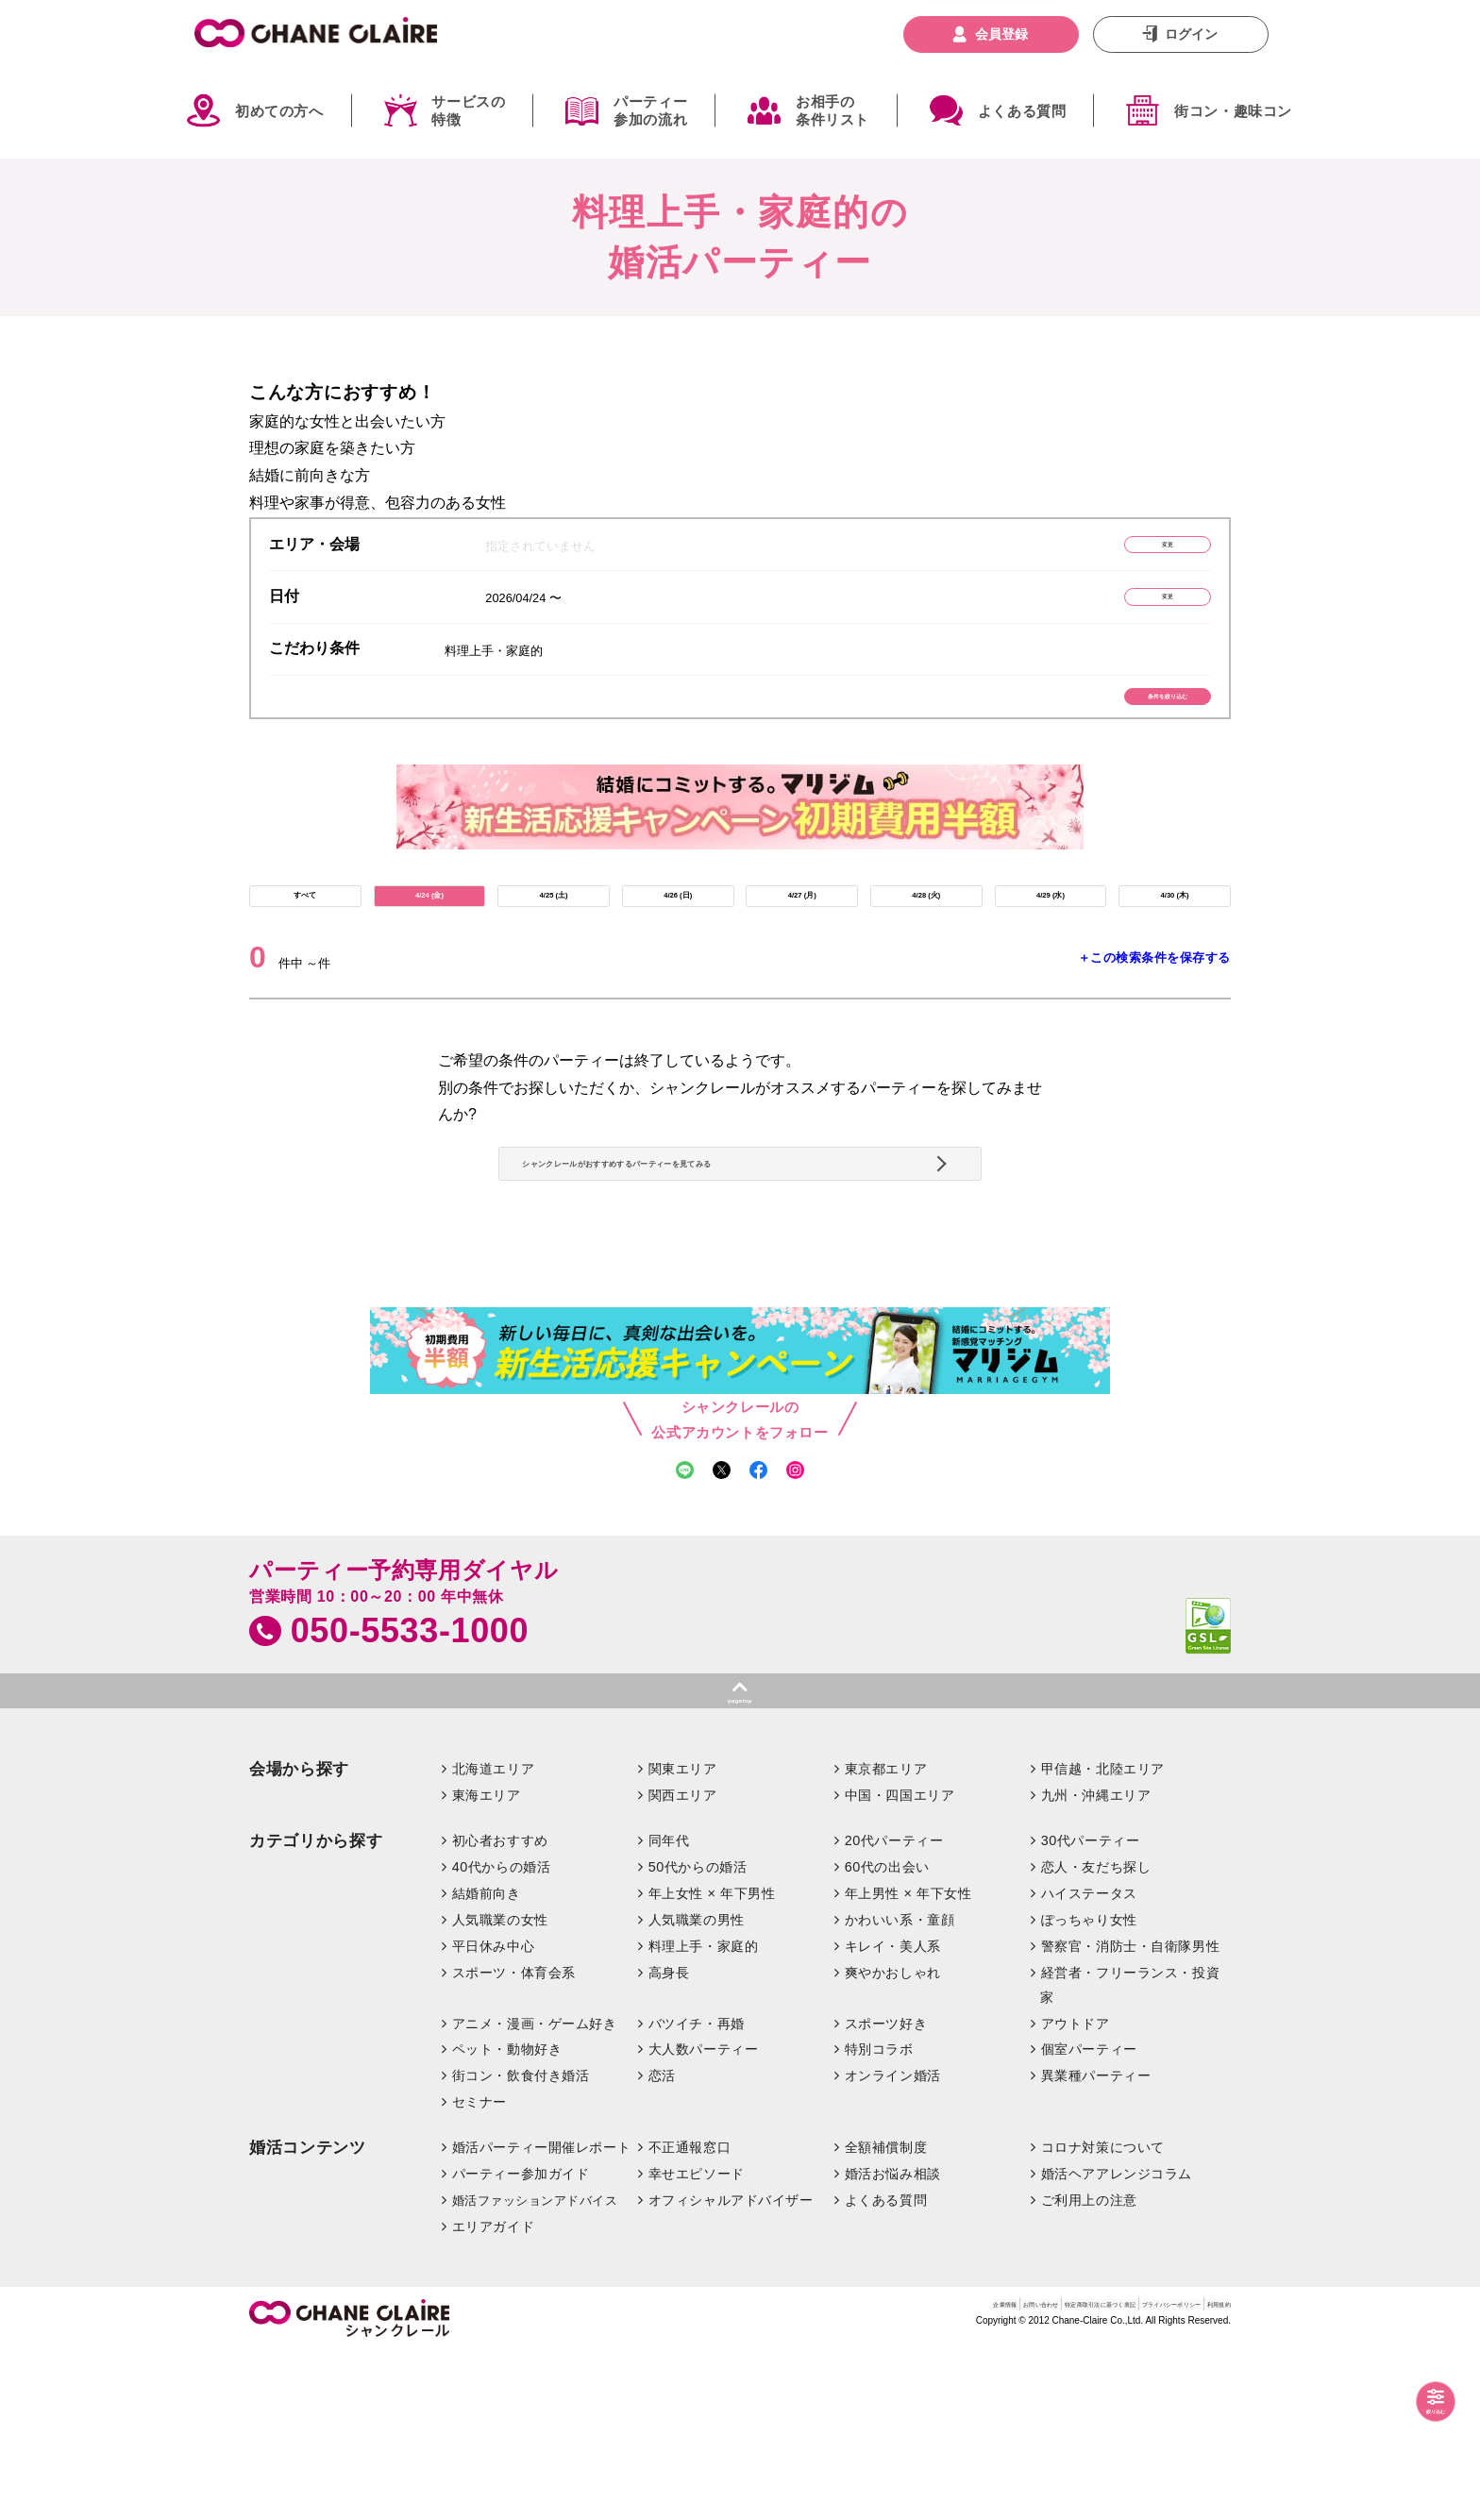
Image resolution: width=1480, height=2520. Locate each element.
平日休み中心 (493, 2112)
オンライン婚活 (893, 2242)
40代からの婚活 (501, 2033)
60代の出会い (887, 2033)
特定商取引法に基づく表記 (948, 2477)
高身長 (669, 2138)
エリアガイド (493, 2393)
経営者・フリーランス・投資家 (1129, 2151)
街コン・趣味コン (1233, 111)
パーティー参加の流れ (650, 110)
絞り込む (1414, 2403)
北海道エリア (493, 1935)
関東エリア (682, 1935)
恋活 (662, 2242)
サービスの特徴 (468, 110)
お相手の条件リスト (832, 110)
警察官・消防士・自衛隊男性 (1130, 2112)
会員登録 (1001, 34)
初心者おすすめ (500, 2007)
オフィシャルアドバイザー (731, 2367)
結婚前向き (486, 2060)
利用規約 (1205, 2477)
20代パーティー (894, 2007)
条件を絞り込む (1123, 725)
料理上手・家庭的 (703, 2112)
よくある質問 (1022, 111)
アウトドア (1075, 2189)
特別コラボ (879, 2216)
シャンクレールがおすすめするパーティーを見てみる (732, 1259)
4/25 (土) (553, 943)
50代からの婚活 (698, 2033)
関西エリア (682, 1962)
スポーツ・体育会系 (514, 2138)
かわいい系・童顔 (900, 2085)
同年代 (669, 2007)
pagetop (740, 1859)
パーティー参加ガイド (521, 2340)
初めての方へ (279, 111)
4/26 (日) (677, 943)
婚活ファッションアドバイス (535, 2367)
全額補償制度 (886, 2314)
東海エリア (486, 1962)
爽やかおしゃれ (893, 2138)
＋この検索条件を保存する (1154, 1016)
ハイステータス (1089, 2060)
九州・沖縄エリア (1096, 1962)
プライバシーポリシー (1103, 2477)
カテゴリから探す (315, 2008)
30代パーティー (1090, 2007)
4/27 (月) (802, 943)
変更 (1122, 550)
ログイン (1191, 34)
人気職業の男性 (696, 2085)
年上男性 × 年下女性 (908, 2060)
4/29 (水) (1050, 943)
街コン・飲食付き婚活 (521, 2242)
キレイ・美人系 (893, 2112)
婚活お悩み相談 (893, 2340)
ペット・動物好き (507, 2216)
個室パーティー (1089, 2216)
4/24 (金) (429, 943)
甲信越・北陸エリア (1103, 1935)
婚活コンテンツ (307, 2315)
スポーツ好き (886, 2189)
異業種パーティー (1096, 2242)
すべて (305, 943)
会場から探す (299, 1936)
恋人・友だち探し (1096, 2033)
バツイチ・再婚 (696, 2189)
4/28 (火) (926, 943)
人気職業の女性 (500, 2085)
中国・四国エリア (900, 1962)
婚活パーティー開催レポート (541, 2314)
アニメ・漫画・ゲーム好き (534, 2189)
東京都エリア (886, 1935)
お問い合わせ (820, 2477)
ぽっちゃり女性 (1089, 2085)
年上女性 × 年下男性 (712, 2060)
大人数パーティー (703, 2216)
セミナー (479, 2268)
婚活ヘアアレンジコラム (1116, 2340)
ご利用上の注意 (1089, 2367)
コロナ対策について (1103, 2314)
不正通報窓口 (689, 2314)
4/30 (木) (1174, 943)
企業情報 (743, 2477)
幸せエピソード (696, 2340)
